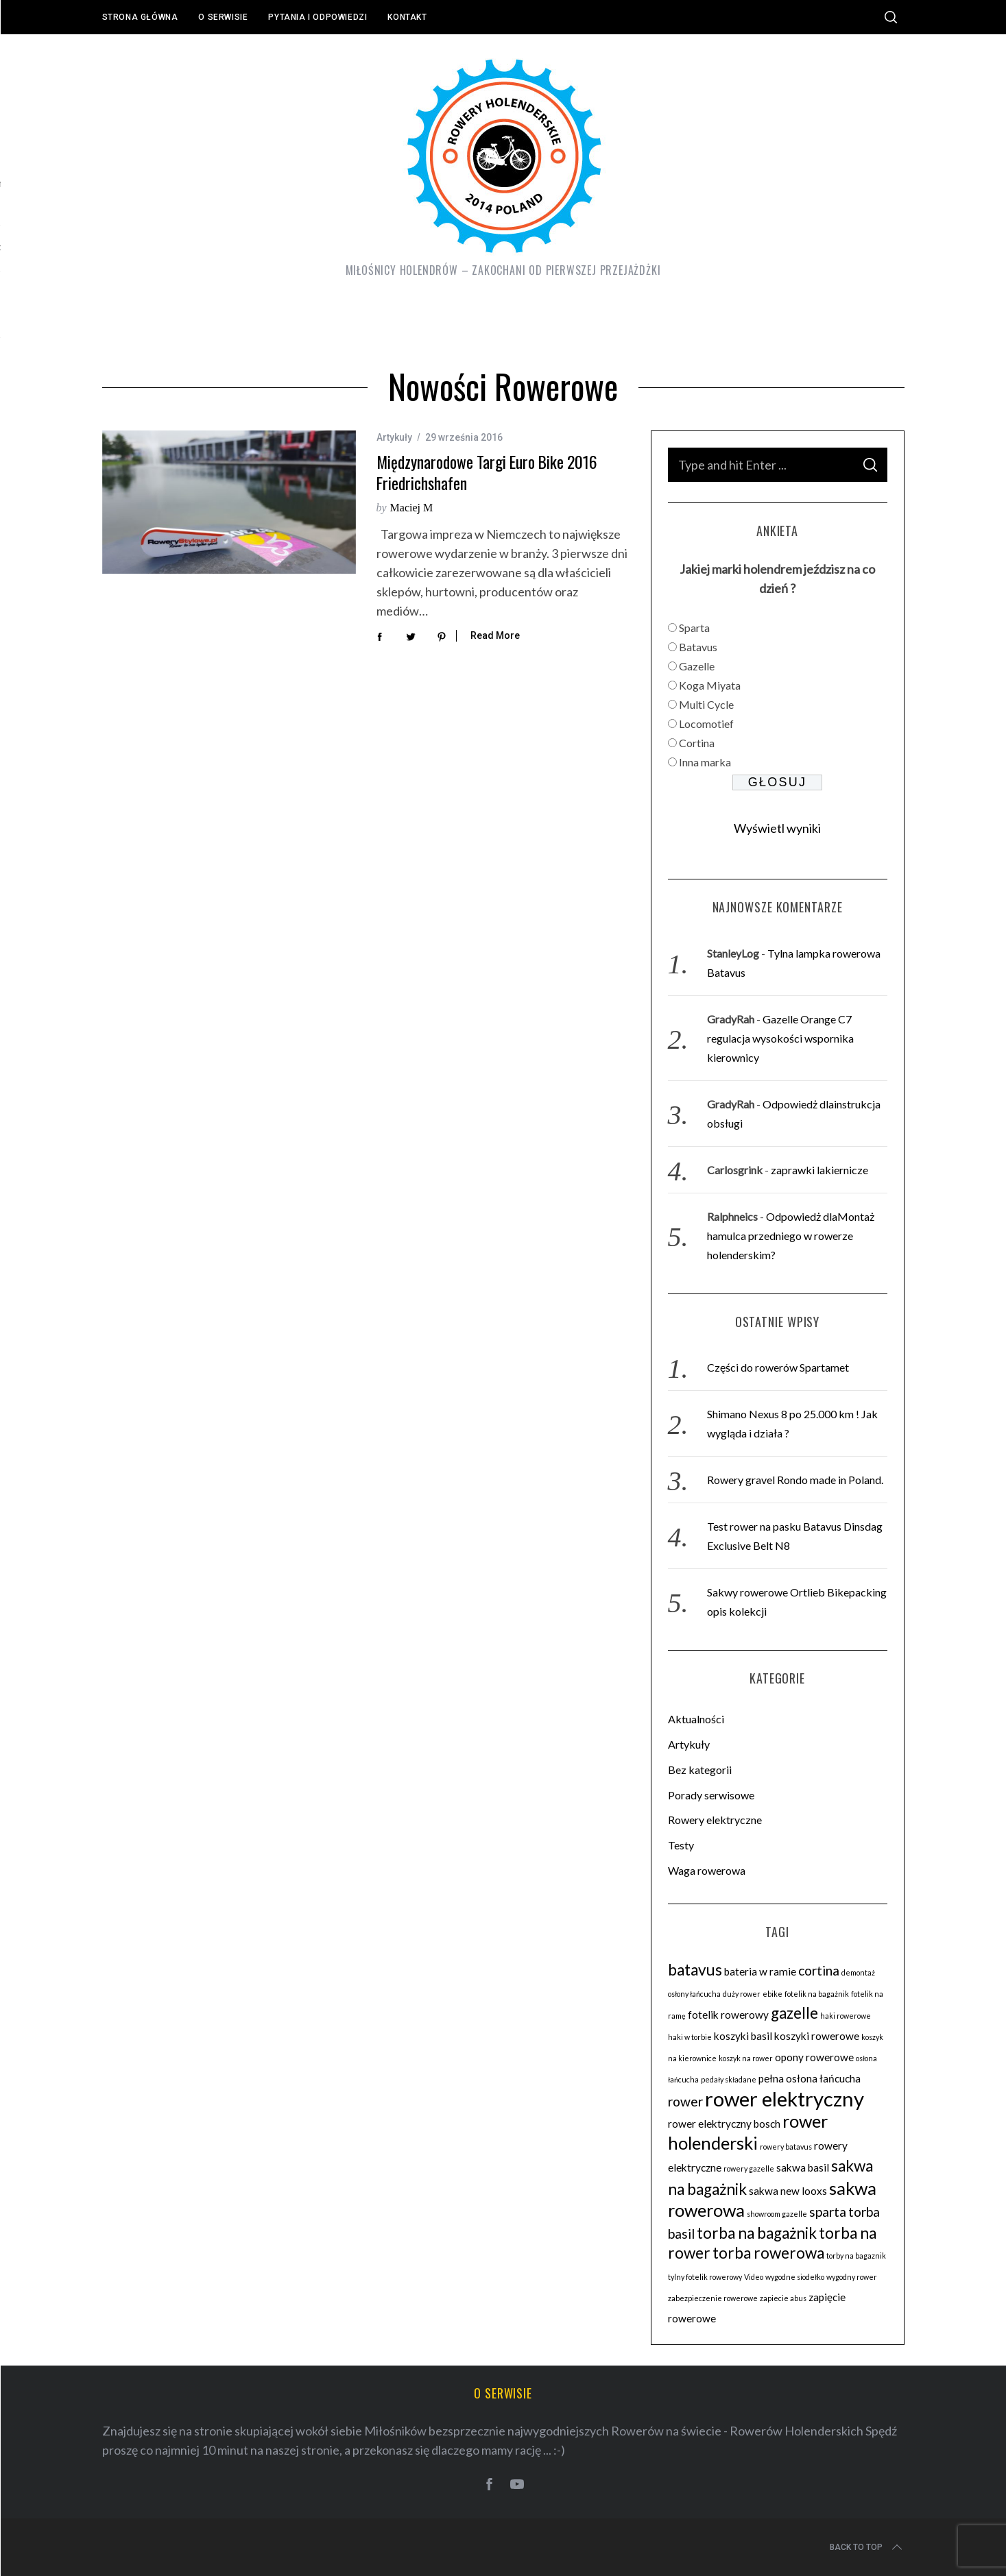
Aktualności (696, 1718)
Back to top (867, 2547)
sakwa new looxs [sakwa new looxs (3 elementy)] (788, 2191)
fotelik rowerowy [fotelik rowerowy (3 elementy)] (728, 2014)
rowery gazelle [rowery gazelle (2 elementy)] (748, 2168)
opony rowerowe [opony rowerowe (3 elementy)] (814, 2057)
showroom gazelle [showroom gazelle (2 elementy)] (777, 2213)
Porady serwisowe (711, 1794)
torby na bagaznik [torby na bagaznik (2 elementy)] (856, 2255)
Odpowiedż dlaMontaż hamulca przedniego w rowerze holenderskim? (790, 1235)
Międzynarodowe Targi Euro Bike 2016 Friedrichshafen (486, 472)
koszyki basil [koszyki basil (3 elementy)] (743, 2036)
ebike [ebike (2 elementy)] (772, 1993)
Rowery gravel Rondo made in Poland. (795, 1479)
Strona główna (140, 17)
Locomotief (706, 723)
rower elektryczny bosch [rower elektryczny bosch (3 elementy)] (724, 2123)
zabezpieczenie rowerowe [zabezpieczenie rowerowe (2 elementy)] (713, 2298)
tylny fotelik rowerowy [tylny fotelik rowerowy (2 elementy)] (705, 2276)
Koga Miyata (710, 685)
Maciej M (411, 507)
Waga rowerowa (706, 1870)
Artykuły (394, 437)
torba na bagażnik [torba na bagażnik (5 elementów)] (757, 2233)
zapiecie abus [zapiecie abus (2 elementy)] (783, 2298)
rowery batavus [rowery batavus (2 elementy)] (786, 2146)
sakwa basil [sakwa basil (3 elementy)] (802, 2167)
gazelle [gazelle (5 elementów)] (794, 2013)
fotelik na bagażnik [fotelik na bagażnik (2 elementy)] (817, 1993)
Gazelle (697, 665)
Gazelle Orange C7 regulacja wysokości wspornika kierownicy (780, 1038)
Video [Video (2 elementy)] (753, 2276)
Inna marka (705, 761)
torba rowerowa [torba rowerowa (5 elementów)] (768, 2253)
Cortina (697, 742)
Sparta (694, 627)
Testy (681, 1844)
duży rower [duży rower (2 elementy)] (742, 1993)
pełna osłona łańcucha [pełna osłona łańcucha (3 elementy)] (809, 2078)
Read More (495, 635)
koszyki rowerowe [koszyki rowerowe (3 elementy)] (816, 2036)
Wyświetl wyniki (777, 828)
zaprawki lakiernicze (819, 1169)
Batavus (698, 646)
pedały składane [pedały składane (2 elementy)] (728, 2079)
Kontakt (407, 17)
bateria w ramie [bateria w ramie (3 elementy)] (760, 1971)
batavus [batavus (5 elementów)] (695, 1969)
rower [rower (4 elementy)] (685, 2101)
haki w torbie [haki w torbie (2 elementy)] (690, 2036)
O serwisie (223, 17)
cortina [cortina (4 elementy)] (818, 1970)
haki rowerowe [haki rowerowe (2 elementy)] (845, 2015)
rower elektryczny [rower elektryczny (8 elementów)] (784, 2099)
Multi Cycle (706, 704)
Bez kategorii (700, 1769)
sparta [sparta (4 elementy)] (827, 2212)
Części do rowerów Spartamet (778, 1367)
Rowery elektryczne (715, 1819)
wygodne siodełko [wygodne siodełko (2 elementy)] (794, 2276)
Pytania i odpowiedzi (317, 17)
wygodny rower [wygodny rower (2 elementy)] (851, 2276)
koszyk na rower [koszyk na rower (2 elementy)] (746, 2058)
